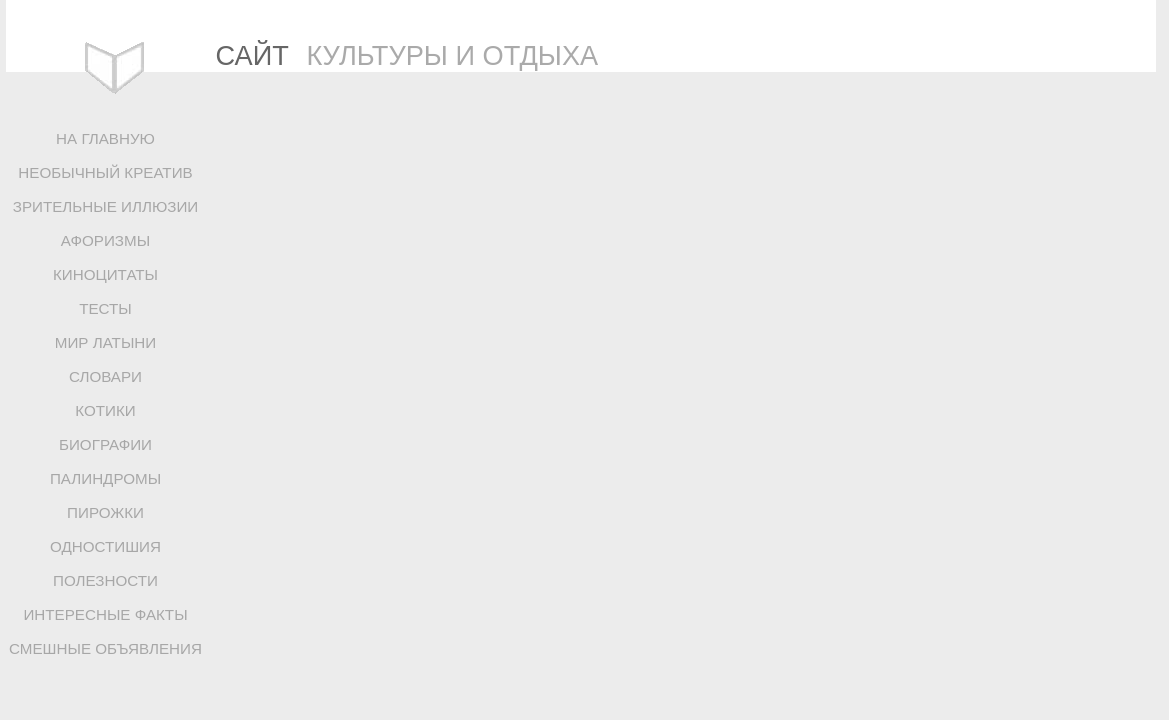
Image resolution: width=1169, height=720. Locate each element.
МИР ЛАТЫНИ (105, 342)
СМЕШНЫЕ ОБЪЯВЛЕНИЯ (105, 648)
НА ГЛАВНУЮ (105, 138)
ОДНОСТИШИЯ (105, 546)
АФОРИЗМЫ (105, 240)
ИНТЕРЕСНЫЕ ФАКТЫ (105, 614)
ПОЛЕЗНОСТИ (105, 580)
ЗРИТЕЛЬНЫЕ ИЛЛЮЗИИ (106, 206)
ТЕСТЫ (105, 308)
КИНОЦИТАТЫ (105, 274)
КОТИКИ (105, 410)
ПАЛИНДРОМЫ (105, 478)
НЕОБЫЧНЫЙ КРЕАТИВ (105, 172)
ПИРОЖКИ (105, 512)
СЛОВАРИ (105, 376)
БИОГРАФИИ (105, 444)
